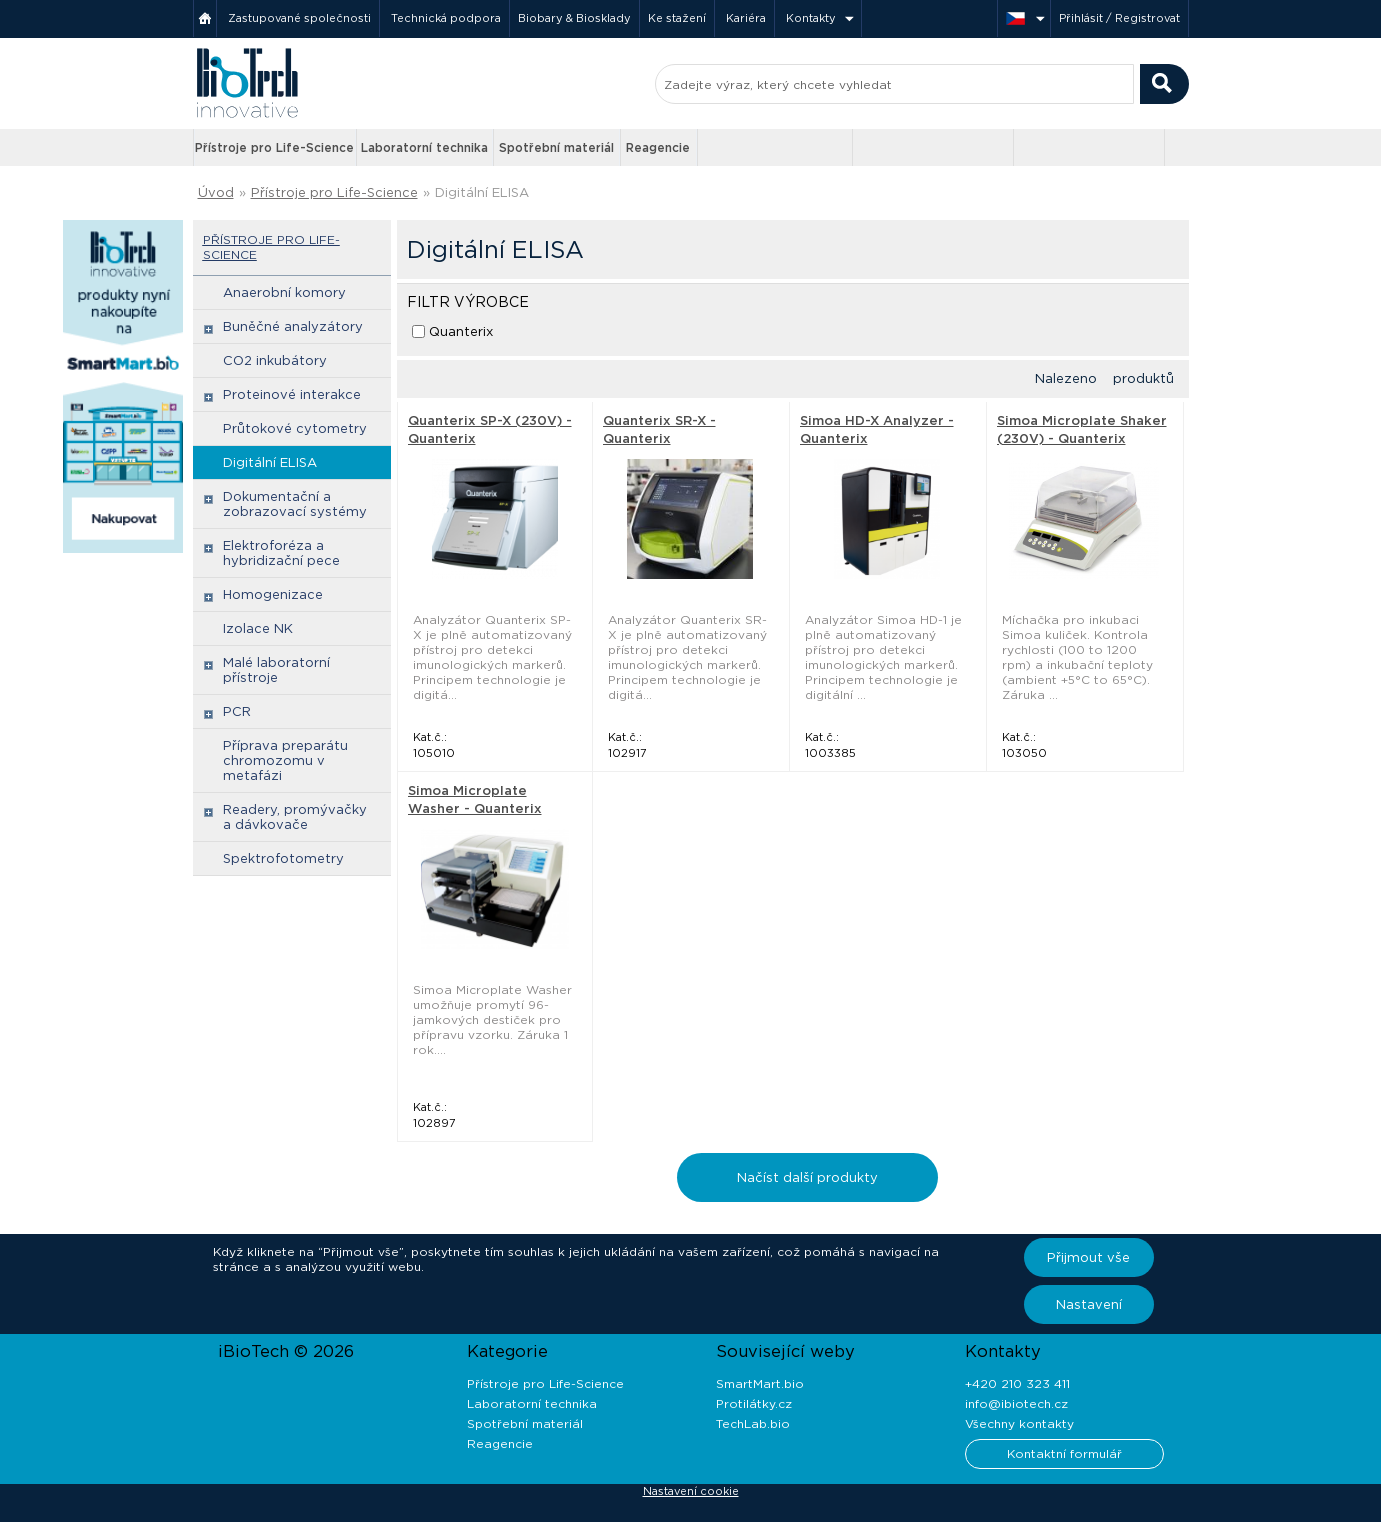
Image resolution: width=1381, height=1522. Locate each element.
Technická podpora (446, 18)
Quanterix (461, 331)
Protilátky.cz (754, 1403)
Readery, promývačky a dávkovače (295, 817)
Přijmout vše (1088, 1257)
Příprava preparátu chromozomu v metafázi (285, 760)
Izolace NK (258, 628)
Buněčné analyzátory (293, 326)
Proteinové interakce (292, 394)
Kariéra (746, 18)
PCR (237, 711)
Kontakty (811, 18)
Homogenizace (273, 594)
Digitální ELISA (482, 192)
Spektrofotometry (283, 858)
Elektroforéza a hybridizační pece (281, 553)
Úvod (216, 192)
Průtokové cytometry (295, 428)
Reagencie (658, 147)
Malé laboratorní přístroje (276, 670)
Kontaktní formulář (1064, 1453)
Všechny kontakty (1019, 1423)
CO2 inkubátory (275, 360)
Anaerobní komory (284, 292)
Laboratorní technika (424, 147)
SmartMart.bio (760, 1383)
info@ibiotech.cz (1016, 1403)
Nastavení (1089, 1304)
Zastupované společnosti (299, 18)
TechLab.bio (753, 1423)
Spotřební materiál (556, 147)
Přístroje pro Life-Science (274, 147)
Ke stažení (677, 18)
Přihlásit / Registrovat (1119, 18)
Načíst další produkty (807, 1177)
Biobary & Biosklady (574, 18)
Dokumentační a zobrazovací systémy (295, 504)
